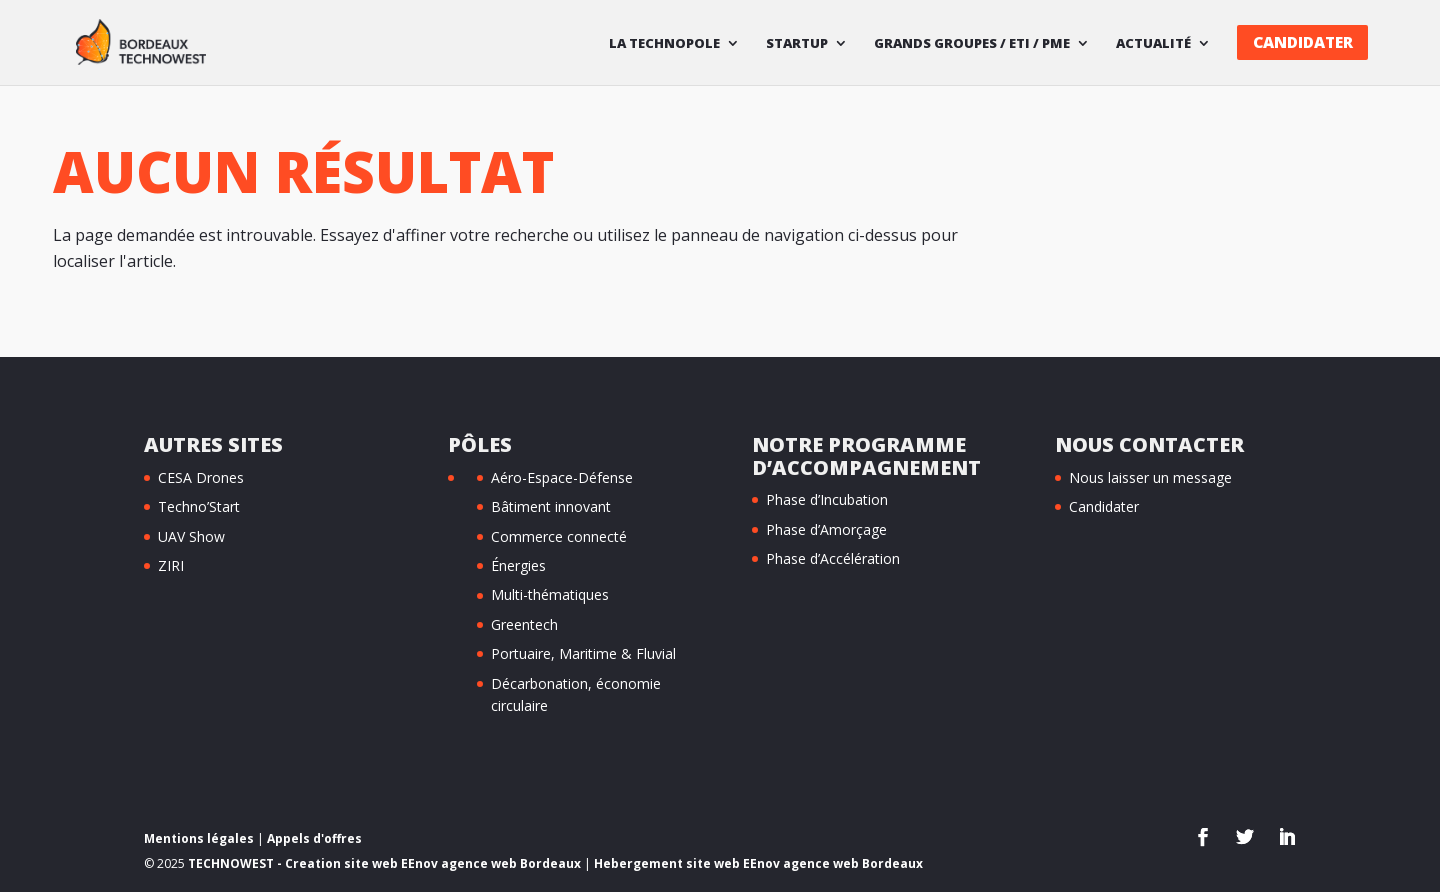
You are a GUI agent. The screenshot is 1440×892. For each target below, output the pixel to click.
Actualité (1153, 44)
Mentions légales (199, 838)
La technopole (664, 44)
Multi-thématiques (550, 594)
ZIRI (171, 565)
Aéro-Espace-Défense (562, 477)
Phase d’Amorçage (826, 529)
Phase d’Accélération (833, 558)
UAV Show (191, 536)
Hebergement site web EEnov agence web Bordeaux (758, 863)
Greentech (524, 624)
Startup (797, 44)
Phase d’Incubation (827, 499)
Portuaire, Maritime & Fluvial (583, 653)
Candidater (1303, 42)
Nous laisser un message (1150, 477)
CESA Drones (201, 477)
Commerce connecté (559, 536)
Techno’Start (199, 506)
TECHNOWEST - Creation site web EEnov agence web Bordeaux (384, 863)
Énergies (518, 565)
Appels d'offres (314, 838)
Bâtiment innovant (551, 506)
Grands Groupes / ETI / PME (972, 44)
